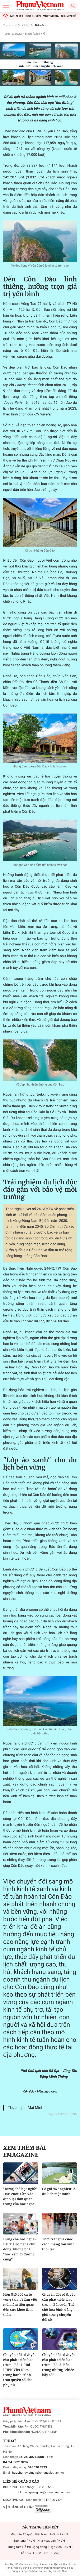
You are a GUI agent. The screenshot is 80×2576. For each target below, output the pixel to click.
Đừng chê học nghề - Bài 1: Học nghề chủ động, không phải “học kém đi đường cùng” (20, 2249)
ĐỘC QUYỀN (33, 16)
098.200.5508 (45, 2487)
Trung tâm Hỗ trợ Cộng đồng (27, 2547)
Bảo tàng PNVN (24, 2540)
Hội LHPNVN (59, 2534)
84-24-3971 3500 (31, 2457)
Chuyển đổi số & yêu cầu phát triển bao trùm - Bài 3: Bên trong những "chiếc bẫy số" (59, 2364)
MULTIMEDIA (51, 16)
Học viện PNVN (60, 2547)
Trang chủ (10, 25)
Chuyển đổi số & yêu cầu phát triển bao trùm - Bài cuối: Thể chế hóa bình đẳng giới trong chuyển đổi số (59, 2307)
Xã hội (26, 25)
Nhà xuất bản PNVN (51, 2540)
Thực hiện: (16, 2107)
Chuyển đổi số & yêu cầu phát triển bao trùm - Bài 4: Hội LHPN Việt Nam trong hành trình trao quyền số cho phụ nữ (20, 2369)
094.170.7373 (37, 2467)
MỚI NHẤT (16, 16)
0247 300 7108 (52, 2500)
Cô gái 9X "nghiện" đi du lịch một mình (59, 2191)
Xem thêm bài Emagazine (24, 2151)
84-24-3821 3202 (16, 2462)
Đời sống (41, 25)
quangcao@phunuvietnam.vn (49, 2492)
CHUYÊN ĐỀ (68, 16)
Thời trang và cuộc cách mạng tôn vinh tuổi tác (58, 2244)
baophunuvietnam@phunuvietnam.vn (38, 2472)
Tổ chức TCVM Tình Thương (40, 2553)
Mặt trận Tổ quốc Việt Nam (29, 2534)
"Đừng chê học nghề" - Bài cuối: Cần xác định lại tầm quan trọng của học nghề (20, 2196)
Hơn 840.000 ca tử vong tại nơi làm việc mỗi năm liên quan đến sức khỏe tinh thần (20, 2304)
